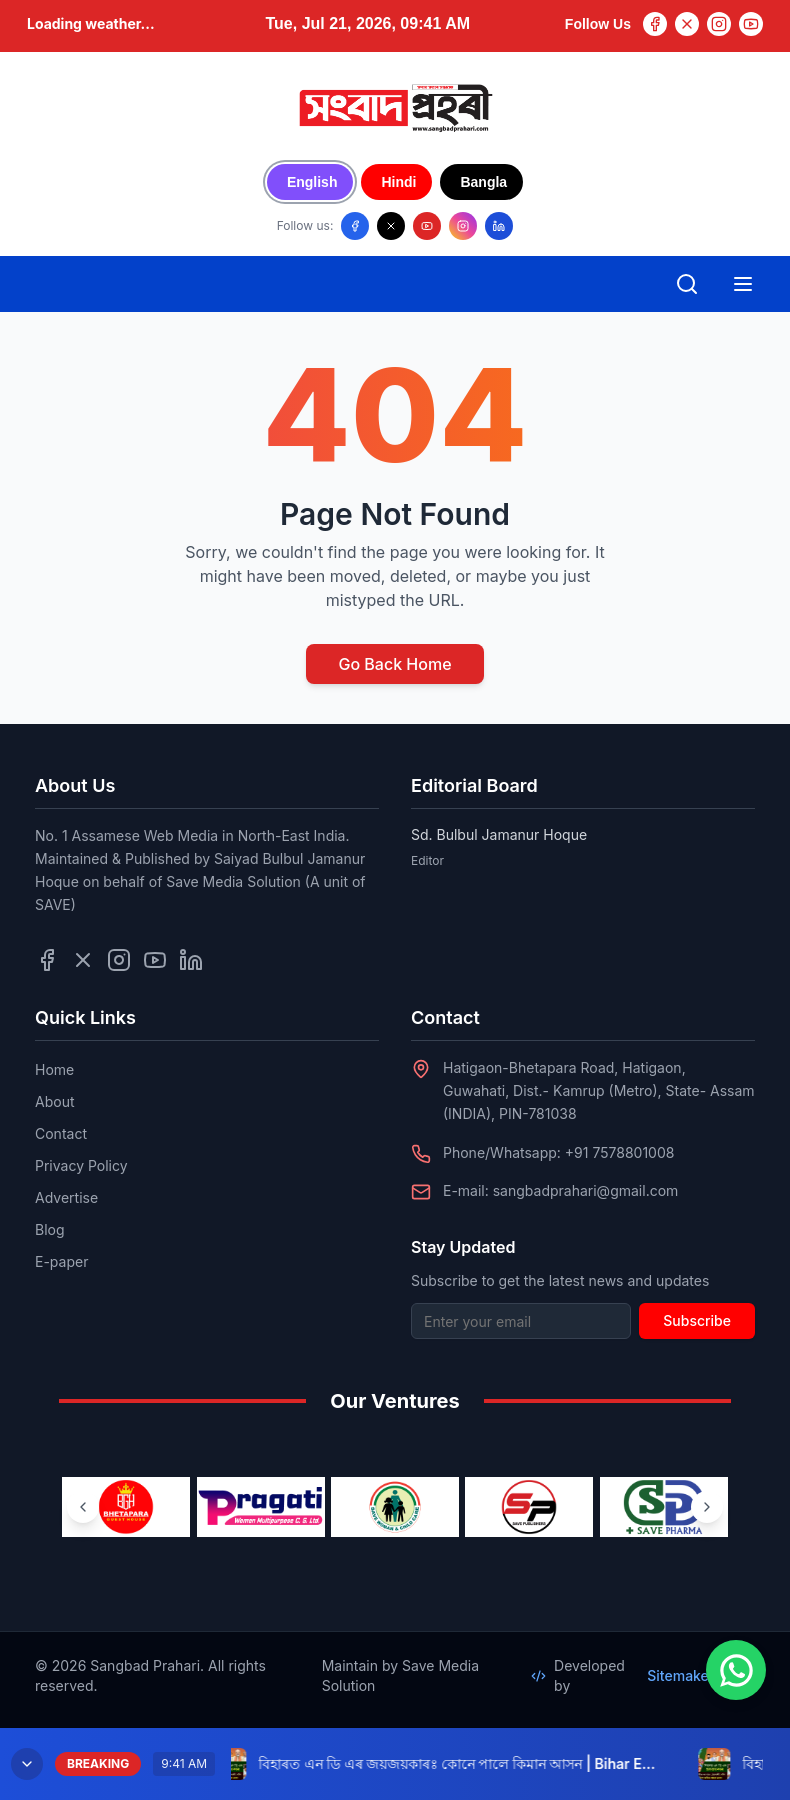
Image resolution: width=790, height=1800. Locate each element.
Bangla (483, 182)
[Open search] (687, 284)
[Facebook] (655, 24)
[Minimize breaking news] (27, 1764)
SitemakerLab (701, 1675)
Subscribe (697, 1320)
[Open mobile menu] (743, 284)
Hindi (398, 182)
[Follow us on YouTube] (427, 226)
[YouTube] (751, 24)
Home (54, 1069)
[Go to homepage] (395, 108)
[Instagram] (719, 24)
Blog (50, 1229)
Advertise (66, 1197)
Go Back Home (394, 664)
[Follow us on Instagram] (463, 226)
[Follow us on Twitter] (83, 960)
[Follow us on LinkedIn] (499, 226)
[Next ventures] (707, 1507)
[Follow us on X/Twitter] (391, 226)
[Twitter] (687, 24)
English (312, 182)
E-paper (61, 1261)
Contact (61, 1133)
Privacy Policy (81, 1165)
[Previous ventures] (83, 1507)
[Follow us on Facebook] (355, 226)
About (54, 1101)
